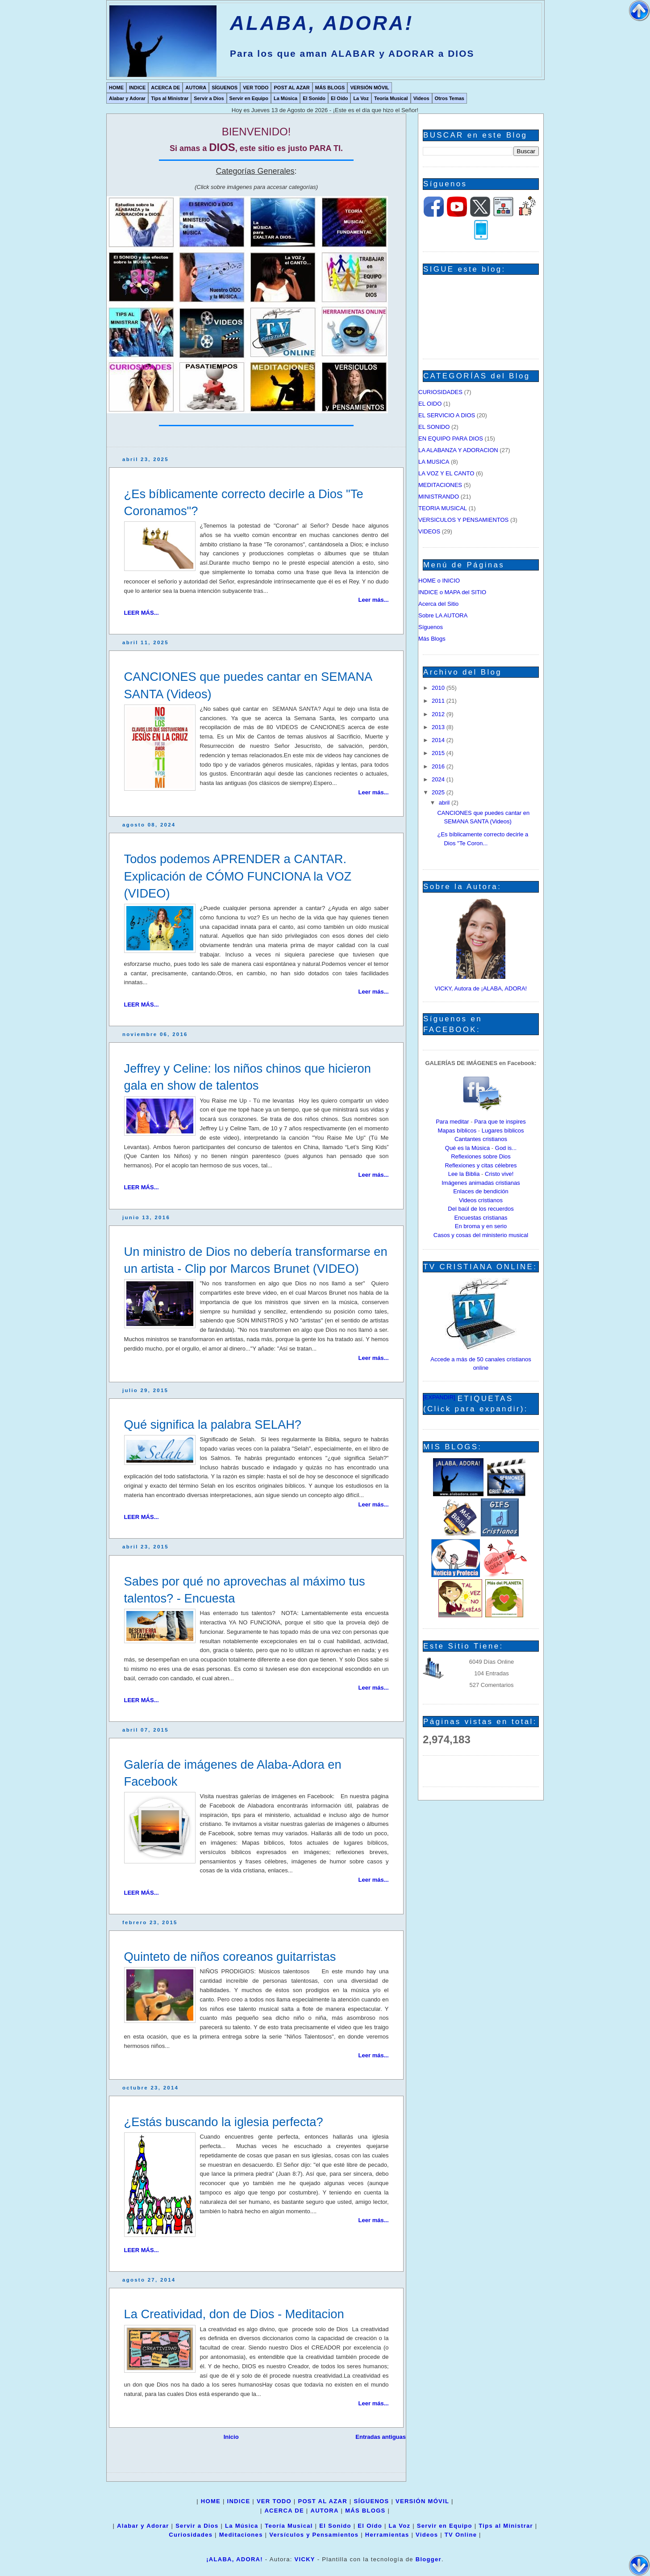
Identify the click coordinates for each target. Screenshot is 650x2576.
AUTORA (195, 87)
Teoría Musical (391, 98)
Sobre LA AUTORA (442, 615)
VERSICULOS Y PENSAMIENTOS (463, 519)
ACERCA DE (165, 87)
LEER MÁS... (141, 612)
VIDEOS (429, 531)
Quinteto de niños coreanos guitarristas (230, 1956)
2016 (439, 766)
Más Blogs (432, 638)
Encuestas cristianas (480, 1217)
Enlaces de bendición (480, 1191)
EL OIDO (430, 403)
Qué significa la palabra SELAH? (213, 1424)
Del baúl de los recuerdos (480, 1208)
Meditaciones (241, 2534)
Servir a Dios (209, 98)
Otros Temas (449, 98)
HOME (116, 87)
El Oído (339, 98)
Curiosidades (190, 2534)
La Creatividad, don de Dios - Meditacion (234, 2314)
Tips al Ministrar (169, 98)
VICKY (305, 2559)
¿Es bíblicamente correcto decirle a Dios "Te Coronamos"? (243, 502)
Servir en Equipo (248, 98)
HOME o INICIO (439, 580)
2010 (439, 687)
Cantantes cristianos (480, 1139)
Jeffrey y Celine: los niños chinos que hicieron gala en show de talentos (247, 1076)
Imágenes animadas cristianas (481, 1182)
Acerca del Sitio (438, 603)
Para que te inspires (500, 1121)
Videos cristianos (481, 1200)
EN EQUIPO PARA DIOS (450, 438)
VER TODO (255, 87)
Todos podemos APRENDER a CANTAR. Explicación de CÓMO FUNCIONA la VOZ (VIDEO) (238, 876)
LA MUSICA (433, 461)
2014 (439, 740)
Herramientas (387, 2534)
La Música (285, 98)
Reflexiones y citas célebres (481, 1165)
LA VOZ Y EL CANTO (446, 473)
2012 (439, 714)
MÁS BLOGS (330, 87)
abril (445, 802)
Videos (421, 98)
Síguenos (430, 627)
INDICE (137, 87)
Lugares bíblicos (503, 1130)
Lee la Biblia (464, 1174)
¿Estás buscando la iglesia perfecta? (223, 2122)
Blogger (429, 2559)
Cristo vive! (499, 1174)
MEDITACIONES (440, 485)
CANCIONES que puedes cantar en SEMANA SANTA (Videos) (248, 685)
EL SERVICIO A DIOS (446, 415)
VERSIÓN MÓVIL (369, 87)
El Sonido (314, 98)
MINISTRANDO (438, 496)
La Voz (361, 98)
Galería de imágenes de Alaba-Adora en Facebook (233, 1773)
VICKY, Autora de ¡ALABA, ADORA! (481, 988)
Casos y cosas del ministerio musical (480, 1235)
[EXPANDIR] (439, 1397)
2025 (439, 792)
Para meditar (452, 1121)
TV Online (461, 2534)
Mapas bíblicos (457, 1130)
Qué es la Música (467, 1148)
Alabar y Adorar (127, 98)
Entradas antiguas (380, 2436)
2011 (439, 700)
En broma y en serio (481, 1226)
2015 (439, 753)
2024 (439, 779)
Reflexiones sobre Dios (481, 1156)
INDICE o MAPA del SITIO (452, 592)
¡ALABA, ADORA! (234, 2559)
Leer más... (373, 599)
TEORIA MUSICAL (442, 508)
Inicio (231, 2436)
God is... (506, 1148)
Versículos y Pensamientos (313, 2534)
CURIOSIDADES (440, 392)
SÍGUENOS (225, 87)
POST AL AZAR (291, 87)
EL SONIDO (434, 427)
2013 (439, 727)
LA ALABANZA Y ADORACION (458, 450)
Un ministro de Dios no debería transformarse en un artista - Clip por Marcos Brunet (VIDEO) (256, 1260)
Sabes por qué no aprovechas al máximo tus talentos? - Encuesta (244, 1589)
